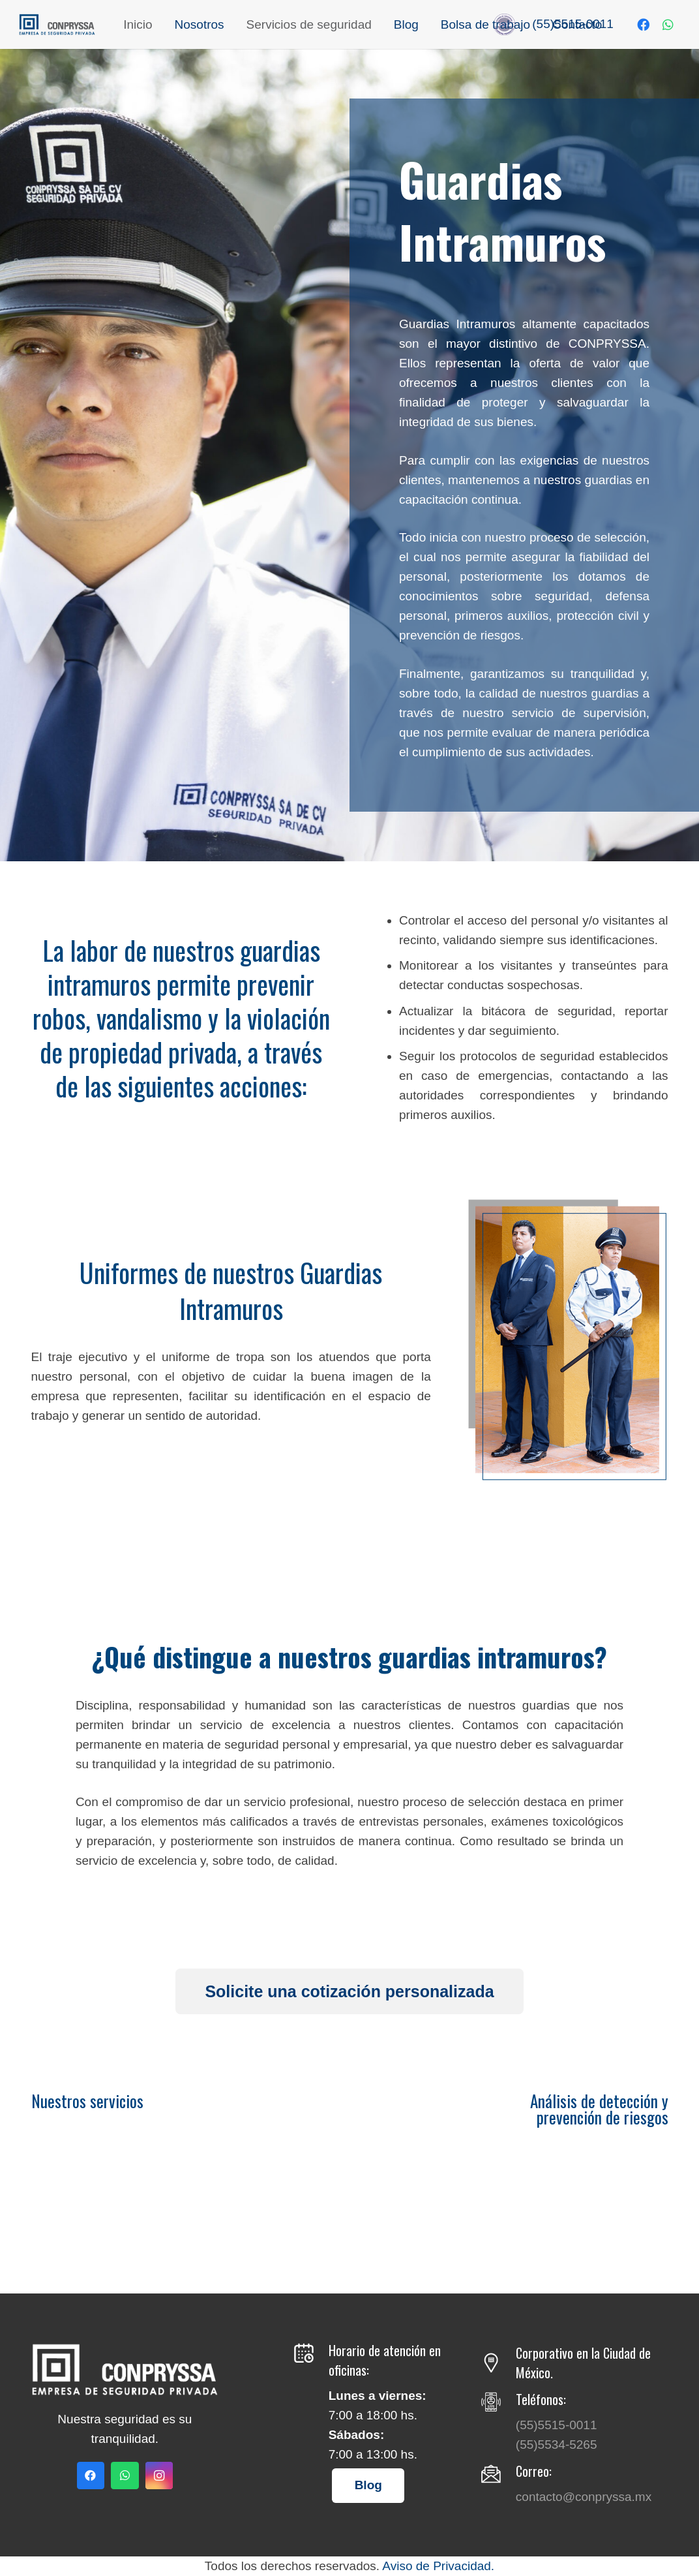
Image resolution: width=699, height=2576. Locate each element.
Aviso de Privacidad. (438, 2566)
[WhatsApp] (668, 24)
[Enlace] (59, 24)
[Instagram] (159, 2476)
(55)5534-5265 (556, 2444)
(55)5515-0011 (556, 2425)
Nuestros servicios (87, 2101)
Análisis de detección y (599, 2101)
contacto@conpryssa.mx (583, 2497)
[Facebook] (643, 24)
